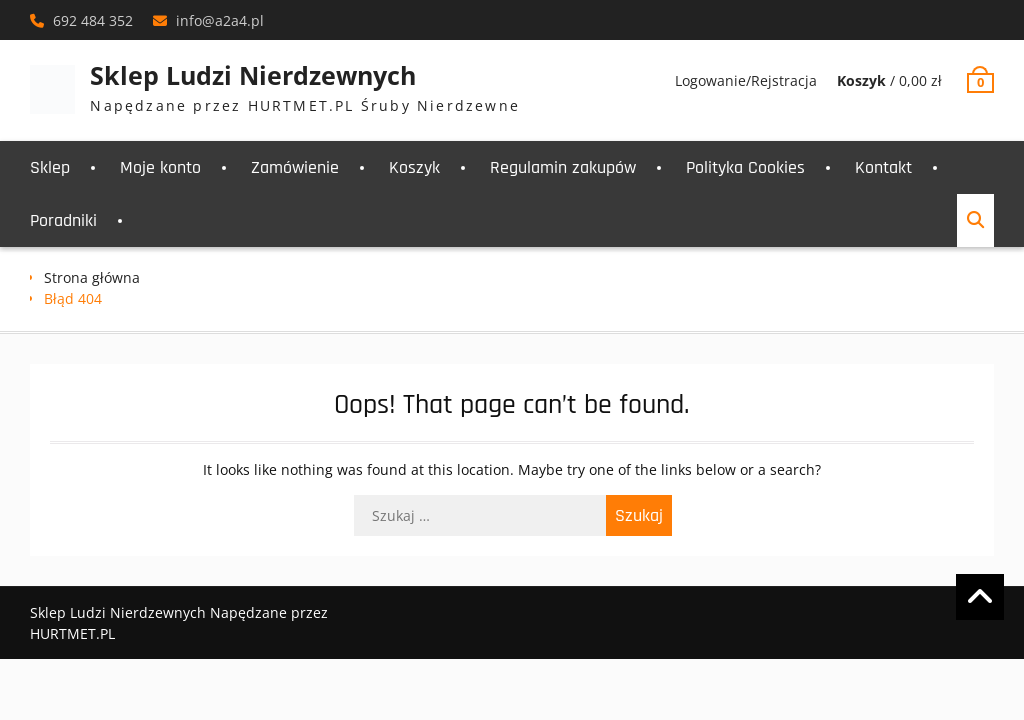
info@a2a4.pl (220, 20)
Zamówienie (295, 167)
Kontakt (883, 167)
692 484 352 (93, 20)
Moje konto (160, 167)
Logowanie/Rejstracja (746, 80)
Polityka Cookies (745, 167)
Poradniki (63, 220)
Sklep (50, 167)
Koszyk (414, 167)
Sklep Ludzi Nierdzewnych (253, 75)
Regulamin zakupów (563, 167)
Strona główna (92, 277)
